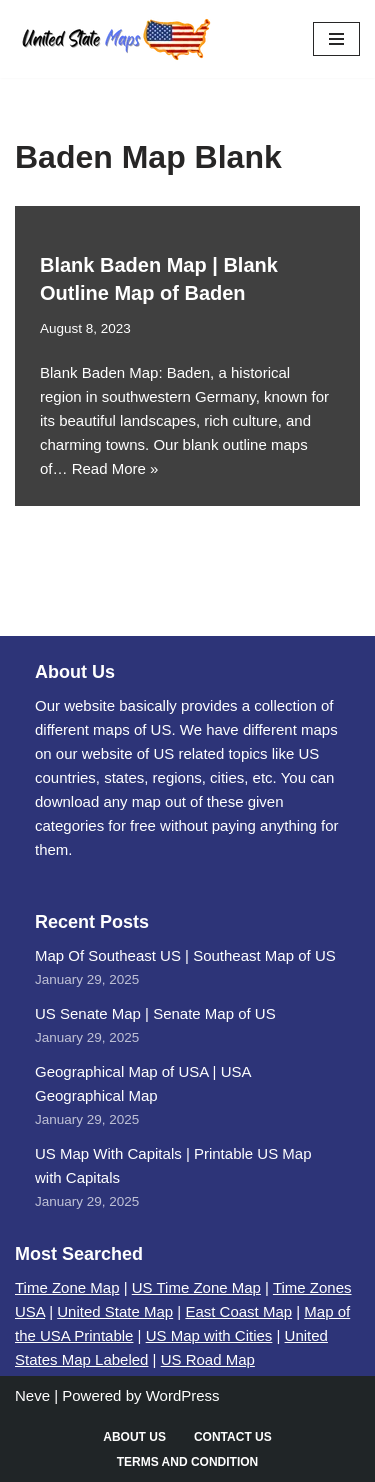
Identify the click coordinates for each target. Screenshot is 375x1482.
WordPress (183, 1395)
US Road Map (208, 1359)
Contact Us (233, 1437)
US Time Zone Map (196, 1287)
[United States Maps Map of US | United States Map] (115, 39)
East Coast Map (238, 1311)
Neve (32, 1395)
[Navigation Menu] (336, 39)
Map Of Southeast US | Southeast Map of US (185, 955)
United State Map (115, 1311)
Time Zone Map (67, 1287)
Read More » (115, 468)
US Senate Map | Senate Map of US (155, 1013)
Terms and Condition (188, 1462)
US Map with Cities (209, 1335)
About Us (134, 1437)
